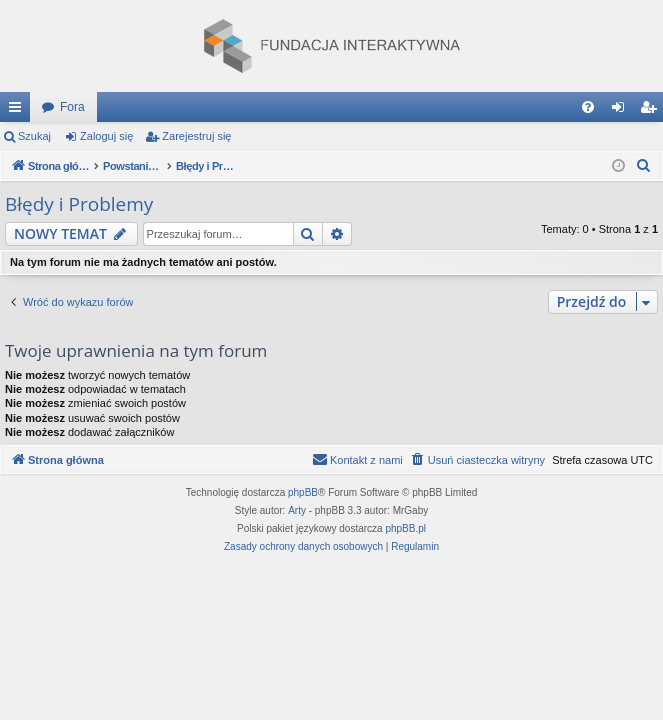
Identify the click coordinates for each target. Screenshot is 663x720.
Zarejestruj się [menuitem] (652, 111)
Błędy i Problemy (79, 204)
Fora (72, 107)
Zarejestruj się (196, 136)
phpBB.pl (405, 528)
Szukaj (34, 136)
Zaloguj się (106, 136)
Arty (297, 510)
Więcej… (19, 111)
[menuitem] (588, 107)
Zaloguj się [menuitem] (622, 111)
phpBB (303, 492)
